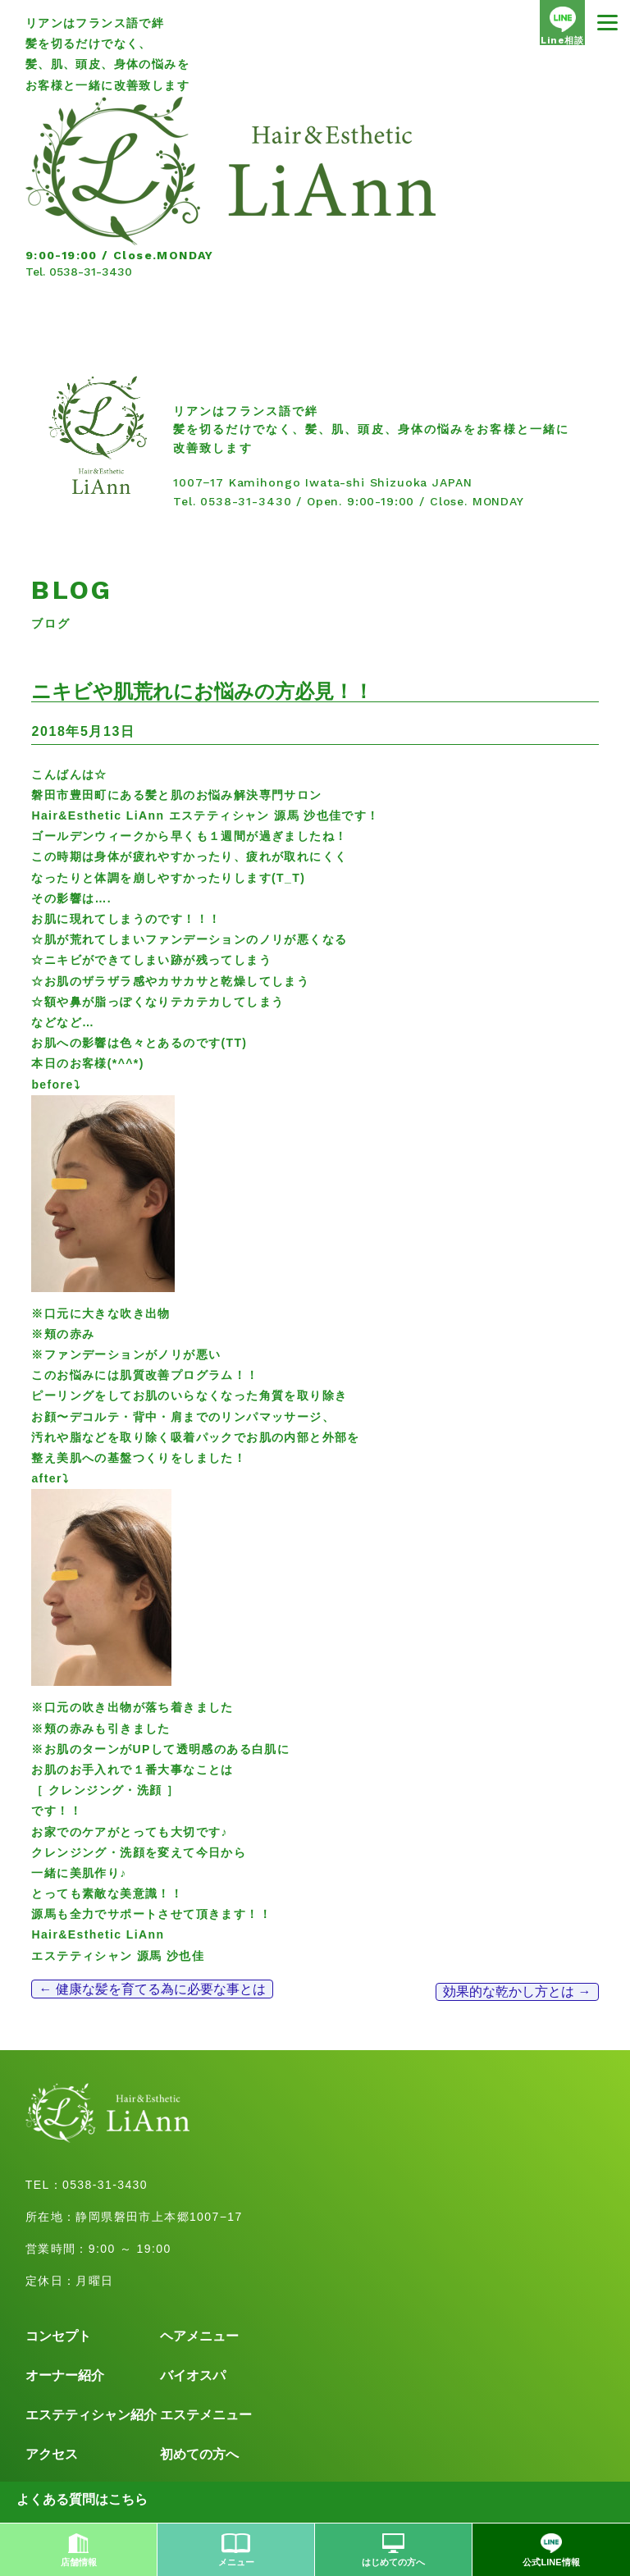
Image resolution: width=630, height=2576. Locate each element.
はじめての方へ (393, 2550)
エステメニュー (206, 2415)
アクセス (51, 2454)
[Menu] (607, 22)
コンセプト (58, 2336)
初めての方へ (199, 2454)
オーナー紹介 (64, 2375)
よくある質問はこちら (82, 2499)
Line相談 (562, 26)
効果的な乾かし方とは (517, 1991)
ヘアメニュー (199, 2336)
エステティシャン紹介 (91, 2415)
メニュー (236, 2550)
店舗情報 (79, 2550)
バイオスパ (193, 2375)
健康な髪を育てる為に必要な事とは (152, 1989)
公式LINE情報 (551, 2550)
